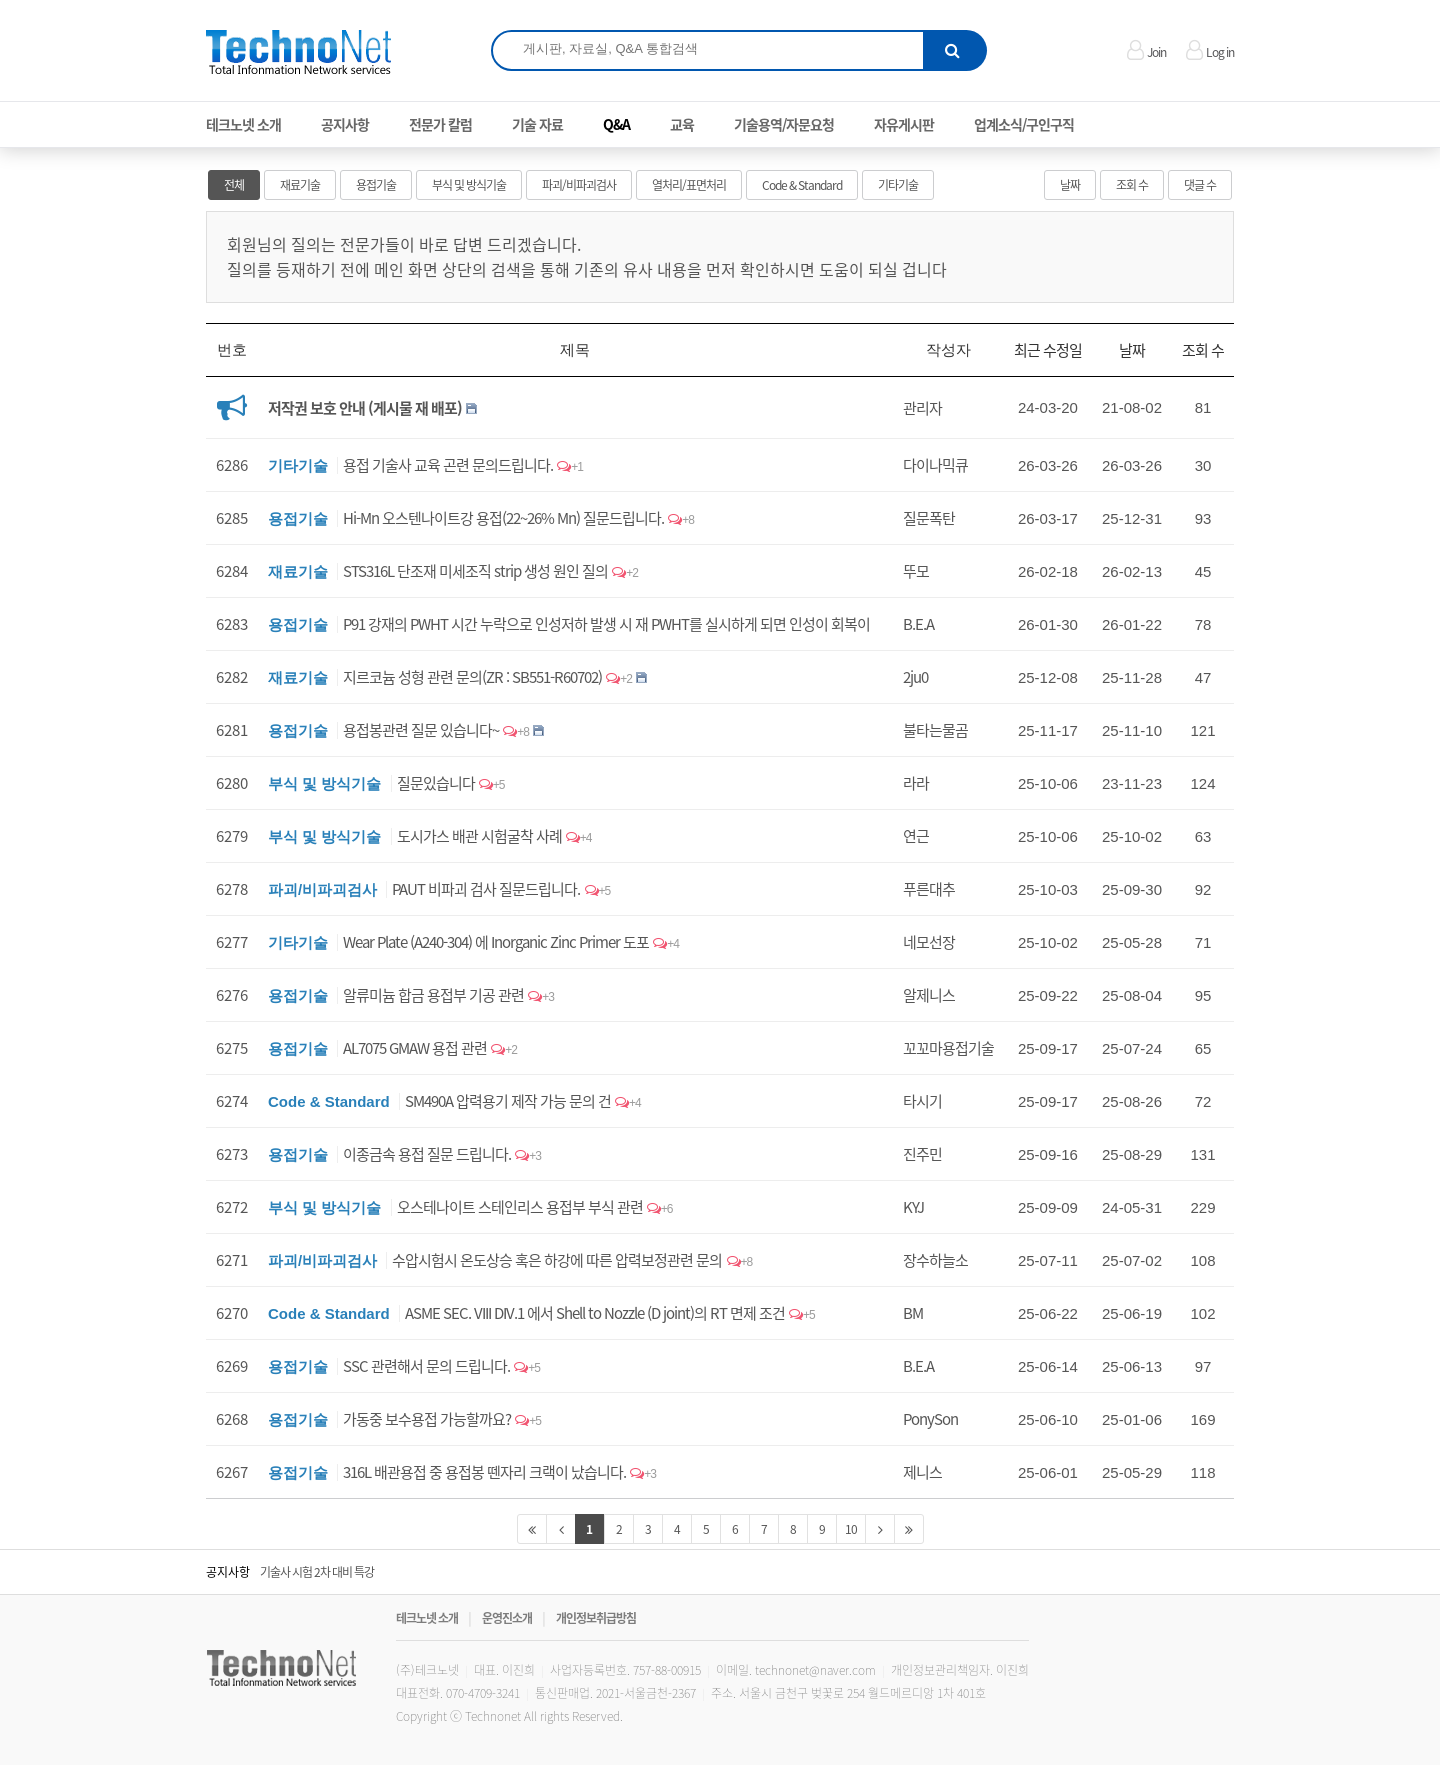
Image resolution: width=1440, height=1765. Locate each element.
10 (851, 1529)
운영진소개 (507, 1618)
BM (913, 1313)
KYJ (913, 1207)
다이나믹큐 (935, 465)
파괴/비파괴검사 (579, 185)
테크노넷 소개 (427, 1618)
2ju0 (915, 677)
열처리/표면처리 (689, 185)
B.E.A (918, 624)
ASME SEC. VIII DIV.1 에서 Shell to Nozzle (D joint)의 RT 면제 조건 (595, 1313)
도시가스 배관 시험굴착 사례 (479, 836)
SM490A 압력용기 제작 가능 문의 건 (508, 1101)
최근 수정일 (1048, 350)
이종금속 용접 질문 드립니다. (427, 1154)
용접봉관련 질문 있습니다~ (421, 730)
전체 (234, 185)
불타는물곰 (935, 730)
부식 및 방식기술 (469, 185)
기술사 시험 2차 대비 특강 (317, 1572)
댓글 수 (1200, 185)
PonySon (930, 1419)
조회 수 (1132, 185)
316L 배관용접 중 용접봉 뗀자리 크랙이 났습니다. (484, 1472)
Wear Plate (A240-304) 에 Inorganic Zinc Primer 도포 (496, 942)
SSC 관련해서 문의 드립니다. (426, 1366)
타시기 (922, 1101)
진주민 (922, 1154)
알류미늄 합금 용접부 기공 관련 (433, 995)
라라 (916, 783)
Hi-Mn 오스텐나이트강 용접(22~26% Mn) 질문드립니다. (503, 518)
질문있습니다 (436, 783)
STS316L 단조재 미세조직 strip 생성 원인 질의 (475, 571)
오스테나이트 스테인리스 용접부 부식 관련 (520, 1207)
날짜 (1070, 185)
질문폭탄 (929, 518)
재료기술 (300, 185)
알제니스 (929, 995)
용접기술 (376, 185)
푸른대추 (929, 889)
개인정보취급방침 (596, 1618)
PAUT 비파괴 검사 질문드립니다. (486, 889)
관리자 (922, 408)
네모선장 (929, 942)
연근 (916, 836)
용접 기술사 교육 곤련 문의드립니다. (448, 465)
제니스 (922, 1472)
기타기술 (898, 185)
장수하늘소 (935, 1260)
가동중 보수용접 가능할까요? (427, 1419)
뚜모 (916, 571)
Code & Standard (802, 185)
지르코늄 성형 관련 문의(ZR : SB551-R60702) (472, 677)
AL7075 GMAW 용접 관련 (415, 1048)
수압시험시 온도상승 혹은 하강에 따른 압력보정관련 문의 (557, 1260)
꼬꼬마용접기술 (948, 1048)
